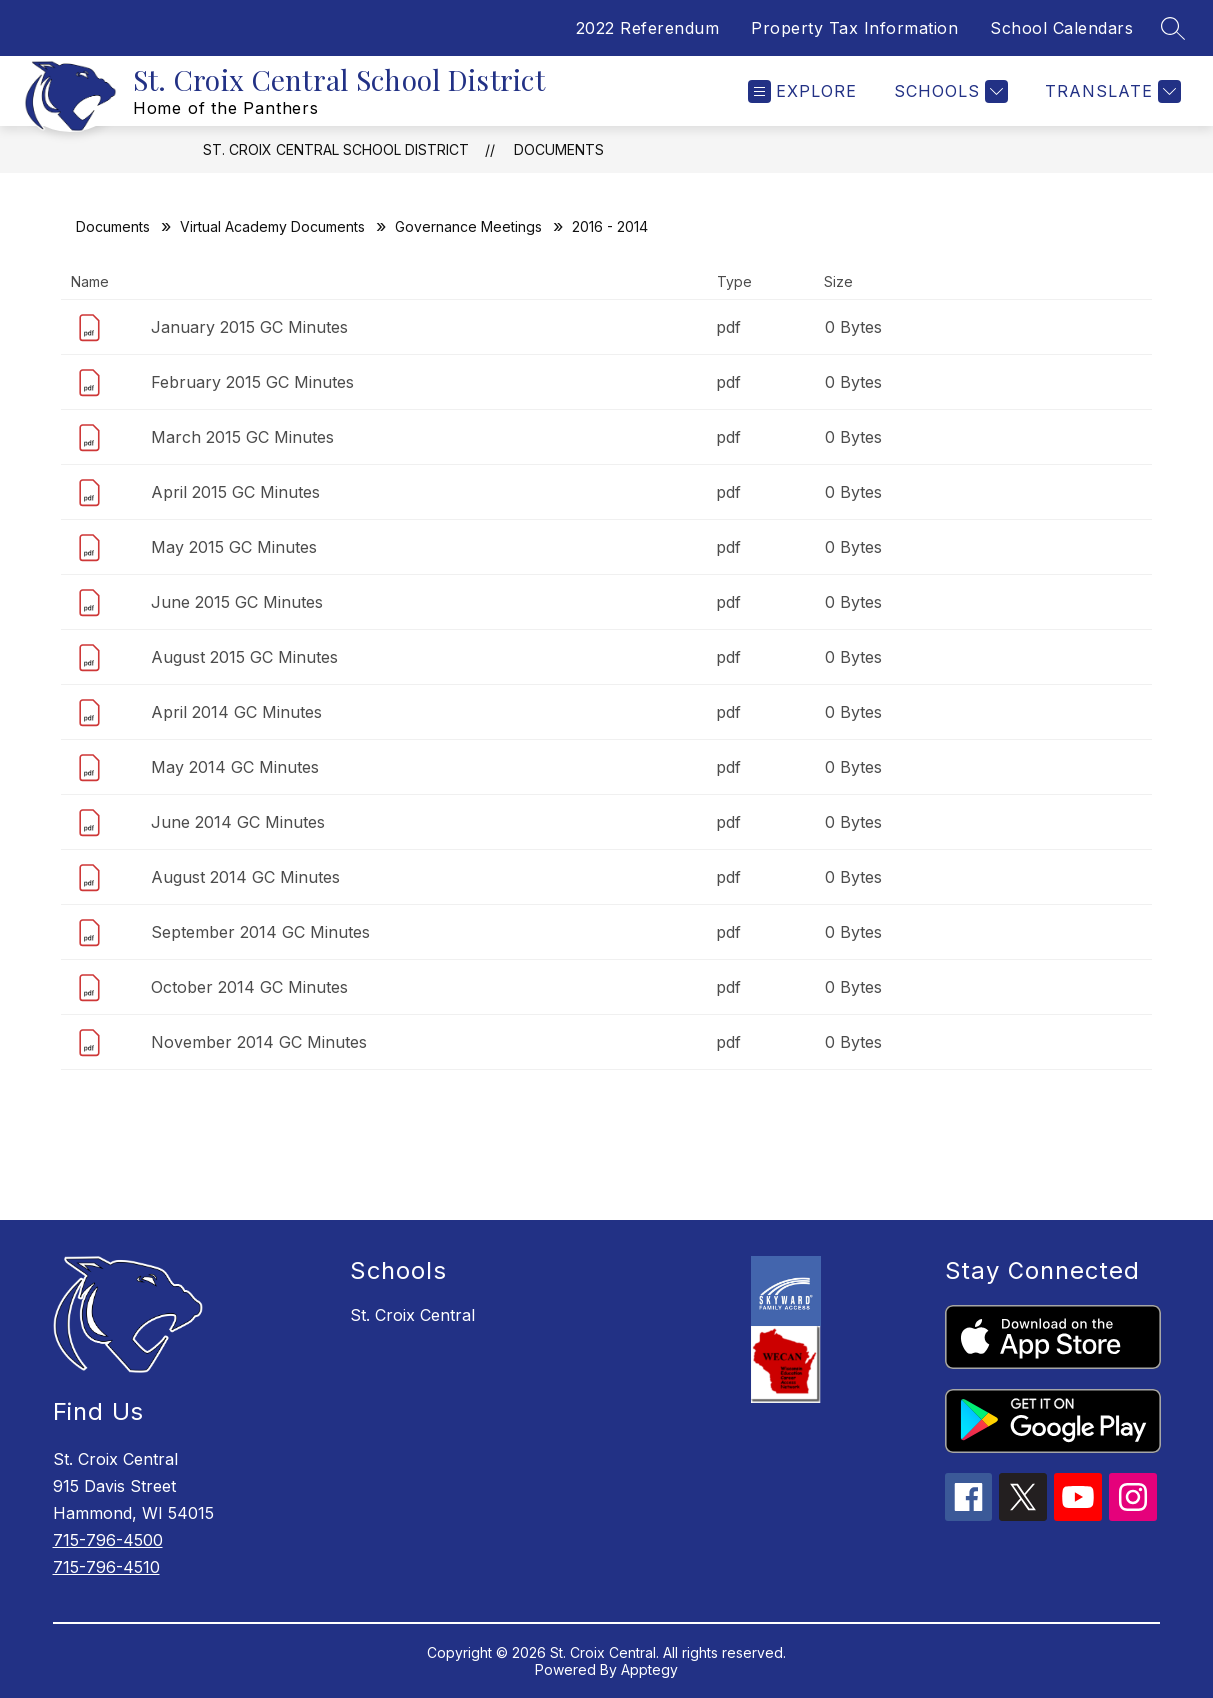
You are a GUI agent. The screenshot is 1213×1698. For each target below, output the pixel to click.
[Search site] (1173, 28)
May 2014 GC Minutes (235, 767)
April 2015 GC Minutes (235, 492)
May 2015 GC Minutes (234, 547)
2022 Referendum (648, 28)
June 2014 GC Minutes (238, 822)
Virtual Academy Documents (272, 226)
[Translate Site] (1110, 91)
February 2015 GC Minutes (252, 382)
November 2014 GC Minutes (259, 1042)
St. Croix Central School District (336, 149)
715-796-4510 (106, 1567)
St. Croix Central (412, 1315)
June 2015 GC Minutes (237, 602)
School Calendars (1061, 28)
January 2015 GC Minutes (249, 327)
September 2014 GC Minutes (260, 932)
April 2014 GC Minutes (236, 712)
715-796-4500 (108, 1540)
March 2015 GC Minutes (242, 437)
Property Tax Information (854, 28)
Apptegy (649, 1669)
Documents (559, 149)
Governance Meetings (468, 226)
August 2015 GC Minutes (244, 657)
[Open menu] (802, 91)
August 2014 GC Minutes (245, 877)
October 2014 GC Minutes (249, 987)
